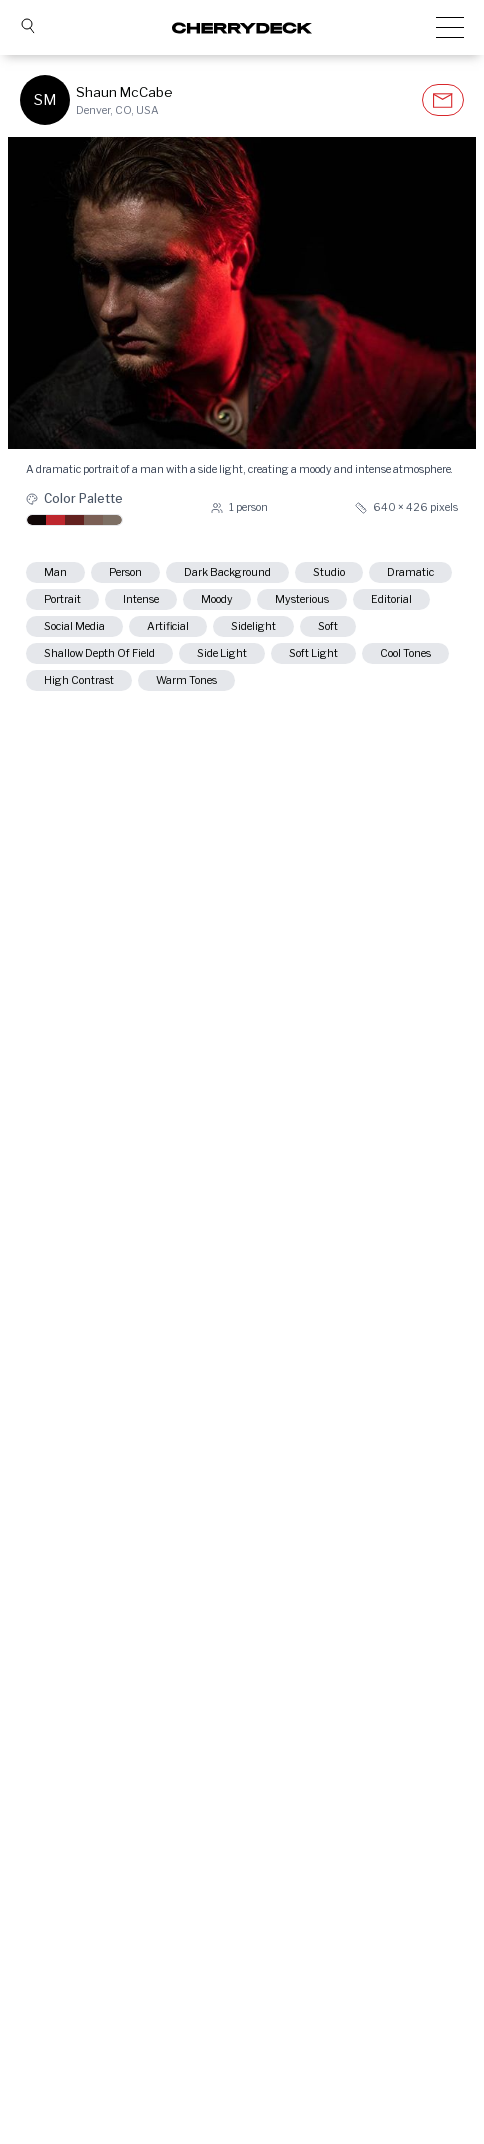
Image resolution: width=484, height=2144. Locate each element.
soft (328, 626)
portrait (62, 599)
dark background (227, 572)
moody (217, 599)
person (125, 572)
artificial (168, 626)
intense (141, 599)
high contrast (79, 680)
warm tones (186, 680)
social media (74, 626)
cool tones (405, 653)
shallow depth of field (99, 653)
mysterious (302, 599)
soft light (313, 653)
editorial (391, 599)
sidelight (253, 626)
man (55, 572)
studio (329, 572)
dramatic (410, 572)
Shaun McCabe (124, 92)
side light (222, 653)
